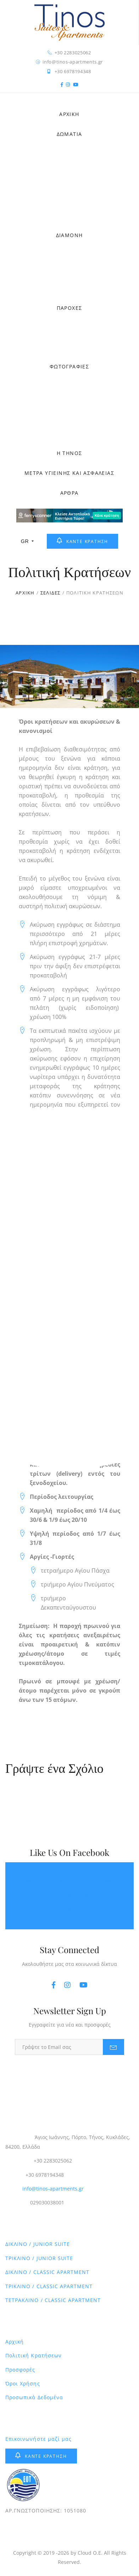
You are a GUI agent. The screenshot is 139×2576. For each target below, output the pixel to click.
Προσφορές (20, 2369)
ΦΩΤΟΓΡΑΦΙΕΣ (69, 366)
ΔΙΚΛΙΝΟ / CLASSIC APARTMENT (47, 2272)
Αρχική (14, 2341)
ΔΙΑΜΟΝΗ (69, 235)
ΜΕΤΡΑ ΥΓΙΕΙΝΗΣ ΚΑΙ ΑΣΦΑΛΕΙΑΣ (69, 473)
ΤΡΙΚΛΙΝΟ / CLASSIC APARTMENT (49, 2286)
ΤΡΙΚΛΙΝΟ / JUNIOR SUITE (39, 2258)
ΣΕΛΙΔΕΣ (50, 593)
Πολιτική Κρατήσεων (33, 2355)
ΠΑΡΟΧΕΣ (69, 308)
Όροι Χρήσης (22, 2383)
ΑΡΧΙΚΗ (69, 114)
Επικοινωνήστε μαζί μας (38, 2438)
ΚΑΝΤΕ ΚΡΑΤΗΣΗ (82, 541)
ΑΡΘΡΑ (69, 492)
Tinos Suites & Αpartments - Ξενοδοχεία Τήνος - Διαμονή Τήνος (69, 1896)
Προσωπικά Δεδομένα (34, 2397)
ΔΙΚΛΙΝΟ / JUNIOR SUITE (37, 2244)
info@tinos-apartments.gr (53, 2188)
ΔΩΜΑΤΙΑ (69, 134)
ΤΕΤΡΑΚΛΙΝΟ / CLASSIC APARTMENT (53, 2300)
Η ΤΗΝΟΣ (69, 453)
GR (27, 541)
